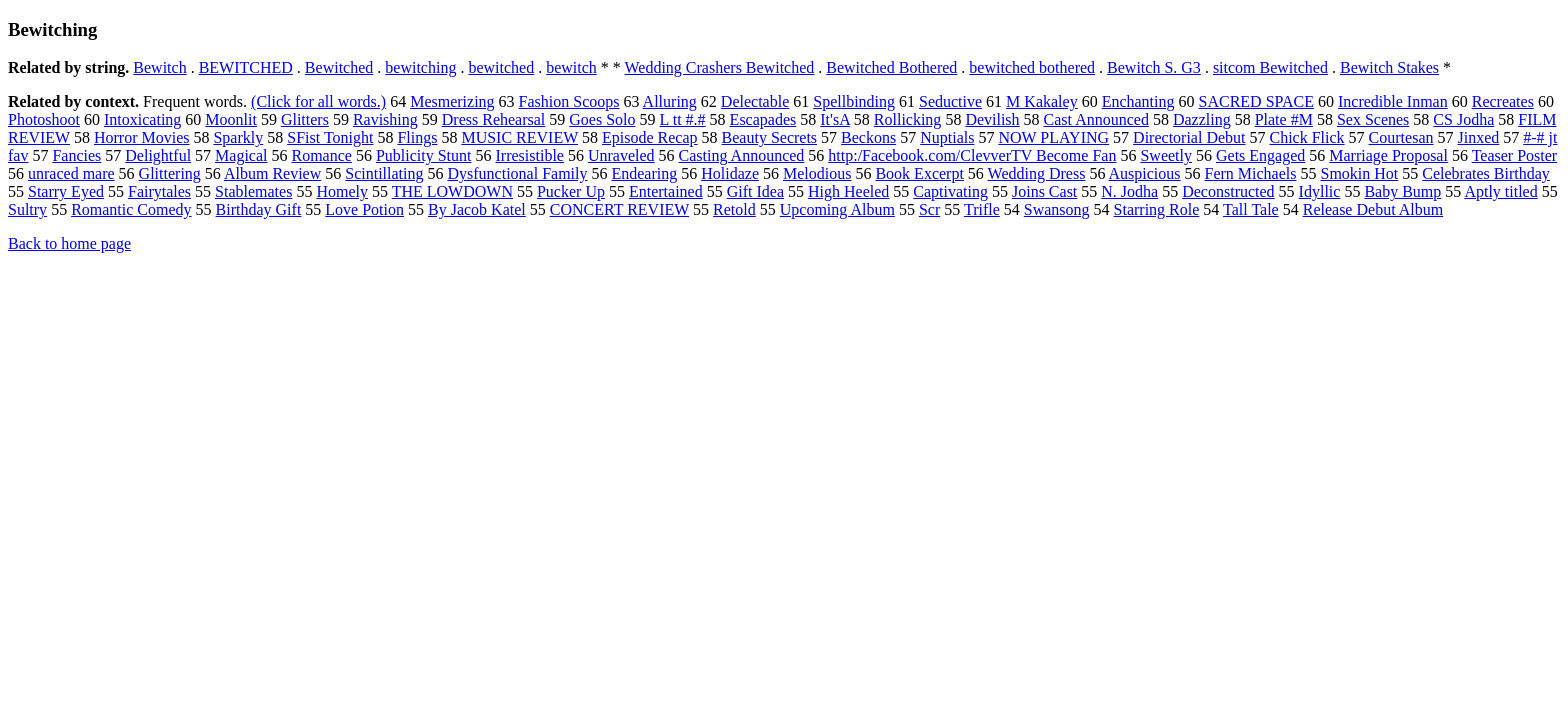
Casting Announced (742, 155)
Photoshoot (44, 119)
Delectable (755, 101)
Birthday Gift (259, 209)
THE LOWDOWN (452, 191)
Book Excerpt (919, 173)
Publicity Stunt (424, 155)
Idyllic (1320, 191)
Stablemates (253, 191)
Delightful (158, 155)
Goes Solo (602, 119)
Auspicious (1145, 173)
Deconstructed (1228, 191)
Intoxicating (142, 119)
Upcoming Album (837, 209)
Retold (734, 209)
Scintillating (384, 173)
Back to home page (69, 243)
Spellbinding (854, 101)
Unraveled (621, 155)
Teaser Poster (1515, 155)
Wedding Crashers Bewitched (720, 67)
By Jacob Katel (477, 209)
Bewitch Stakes (1389, 67)
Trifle (982, 209)
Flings (417, 137)
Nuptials (947, 137)
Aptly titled (1500, 191)
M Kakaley (1042, 101)
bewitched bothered (1032, 67)
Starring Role (1157, 209)
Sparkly (238, 137)
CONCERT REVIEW (619, 209)
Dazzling (1202, 119)
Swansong (1057, 209)
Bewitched (339, 67)
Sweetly (1166, 155)
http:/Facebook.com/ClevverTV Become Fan (972, 155)
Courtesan (1401, 137)
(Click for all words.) (318, 101)
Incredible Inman (1393, 101)
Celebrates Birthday (1486, 173)
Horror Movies (142, 137)
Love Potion (364, 209)
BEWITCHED (246, 67)
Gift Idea (755, 191)
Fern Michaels (1251, 173)
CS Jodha (1463, 119)
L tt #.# (683, 119)
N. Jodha (1129, 191)
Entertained (666, 191)
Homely (342, 191)
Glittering (170, 173)
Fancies (76, 155)
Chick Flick (1307, 137)
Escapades (763, 119)
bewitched (501, 67)
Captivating (950, 191)
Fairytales (159, 191)
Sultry (27, 209)
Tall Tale (1251, 209)
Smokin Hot (1360, 173)
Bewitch (159, 67)
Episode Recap (650, 137)
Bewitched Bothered (891, 67)
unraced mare (71, 173)
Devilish (992, 119)
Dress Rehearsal (494, 119)
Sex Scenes (1373, 119)
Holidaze (730, 173)
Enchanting (1138, 101)
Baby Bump (1402, 191)
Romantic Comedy (131, 209)
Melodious (817, 173)
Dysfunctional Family (518, 173)
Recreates (1503, 101)
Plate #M (1284, 119)
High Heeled (848, 191)
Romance (322, 155)
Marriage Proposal (1388, 155)
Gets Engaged (1260, 155)
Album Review (272, 173)
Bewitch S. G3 (1154, 67)
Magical (241, 155)
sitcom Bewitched (1270, 67)
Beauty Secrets (770, 137)
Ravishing (385, 119)
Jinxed (1478, 137)
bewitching (420, 67)
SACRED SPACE (1256, 101)
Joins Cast (1044, 191)
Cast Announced (1096, 119)
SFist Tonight (330, 137)
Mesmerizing (452, 101)
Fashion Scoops (569, 101)
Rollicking (908, 119)
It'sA (835, 119)
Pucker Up (571, 191)
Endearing (644, 173)
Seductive (950, 101)
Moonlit (231, 119)
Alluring (670, 101)
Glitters (305, 119)
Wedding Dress (1037, 173)
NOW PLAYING (1053, 137)
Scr (929, 209)
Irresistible (530, 155)
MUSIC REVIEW (519, 137)
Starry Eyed (66, 191)
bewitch (571, 67)
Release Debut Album (1373, 209)
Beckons (868, 137)
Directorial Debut (1189, 137)
